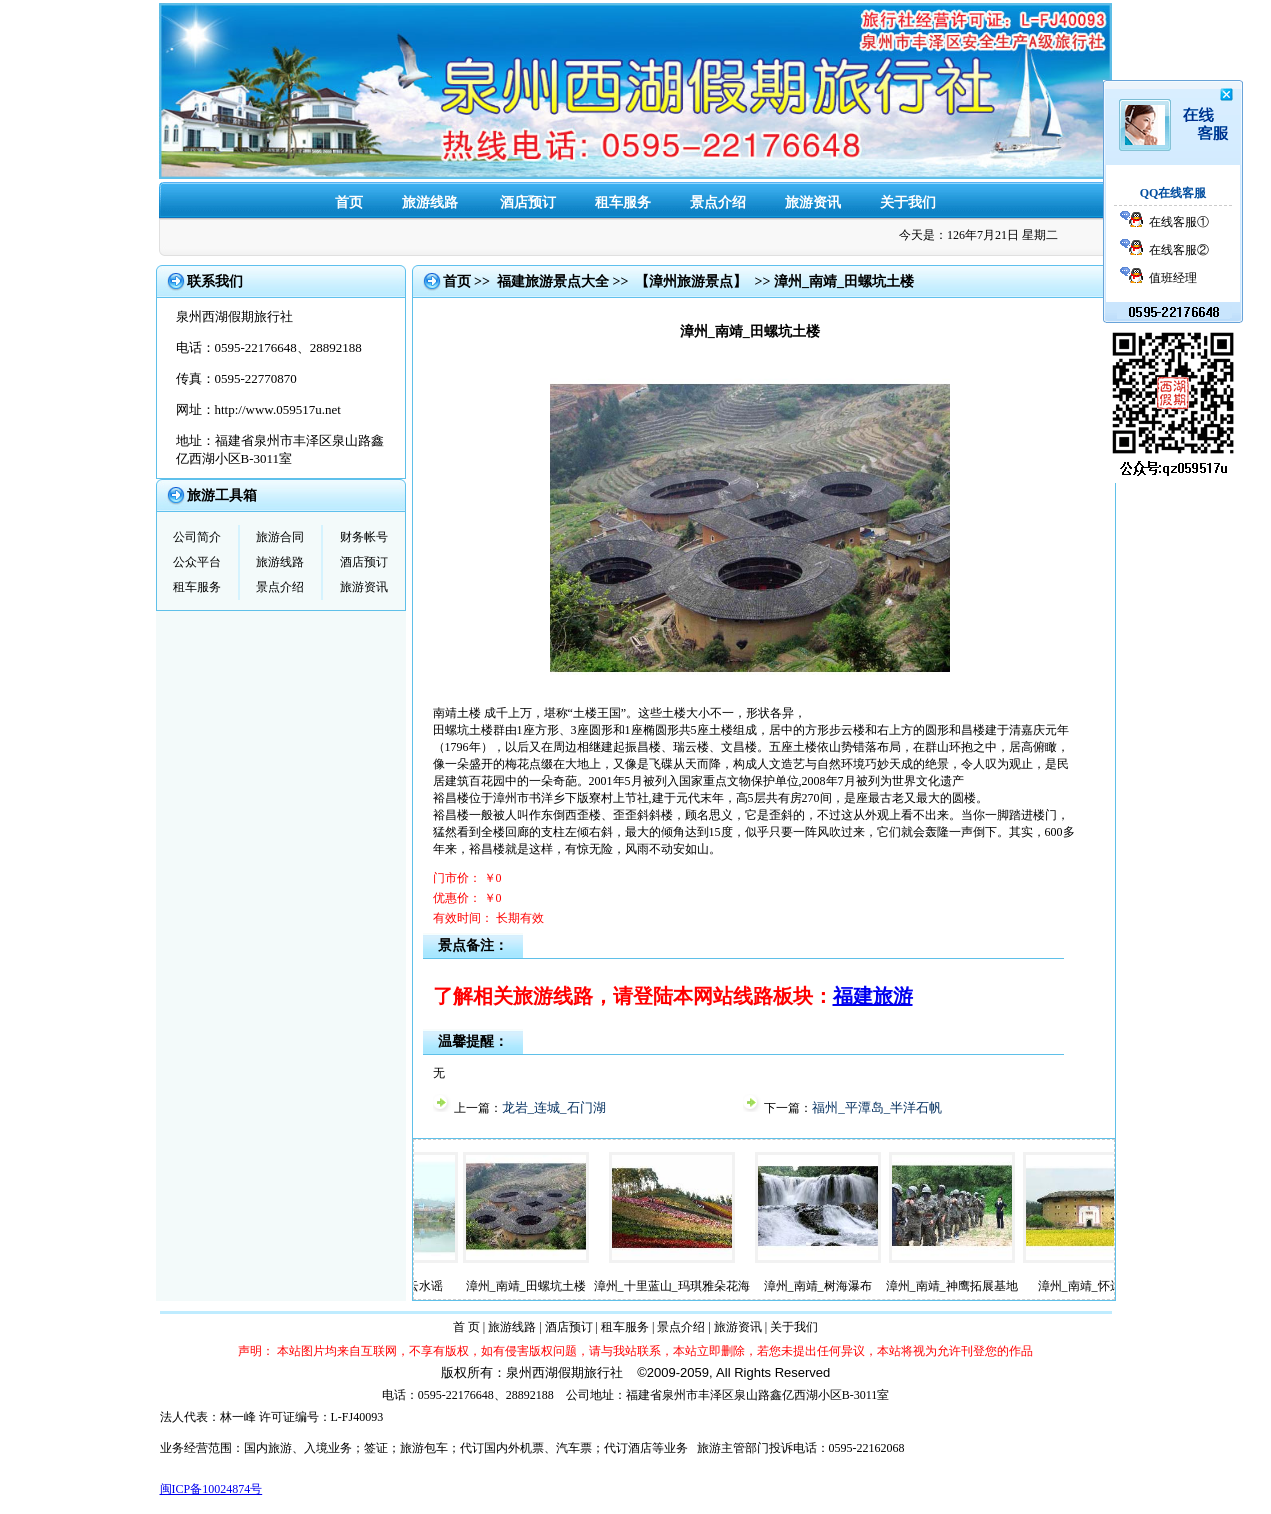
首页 (349, 202)
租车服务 (623, 202)
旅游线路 (430, 202)
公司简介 (197, 537)
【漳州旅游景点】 (691, 281)
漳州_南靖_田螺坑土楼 (533, 1286)
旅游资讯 (813, 202)
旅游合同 (280, 537)
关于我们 (908, 202)
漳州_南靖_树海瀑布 (825, 1286)
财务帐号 (364, 537)
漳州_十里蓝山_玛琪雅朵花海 (679, 1286)
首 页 (466, 1327)
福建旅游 (873, 996)
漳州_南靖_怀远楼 (1093, 1286)
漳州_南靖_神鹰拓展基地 (959, 1286)
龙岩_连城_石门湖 (554, 1107)
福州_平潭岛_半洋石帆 (877, 1107)
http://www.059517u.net (278, 409)
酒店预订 (528, 202)
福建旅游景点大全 (553, 281)
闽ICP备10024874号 (211, 1489)
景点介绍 (718, 202)
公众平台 (197, 562)
